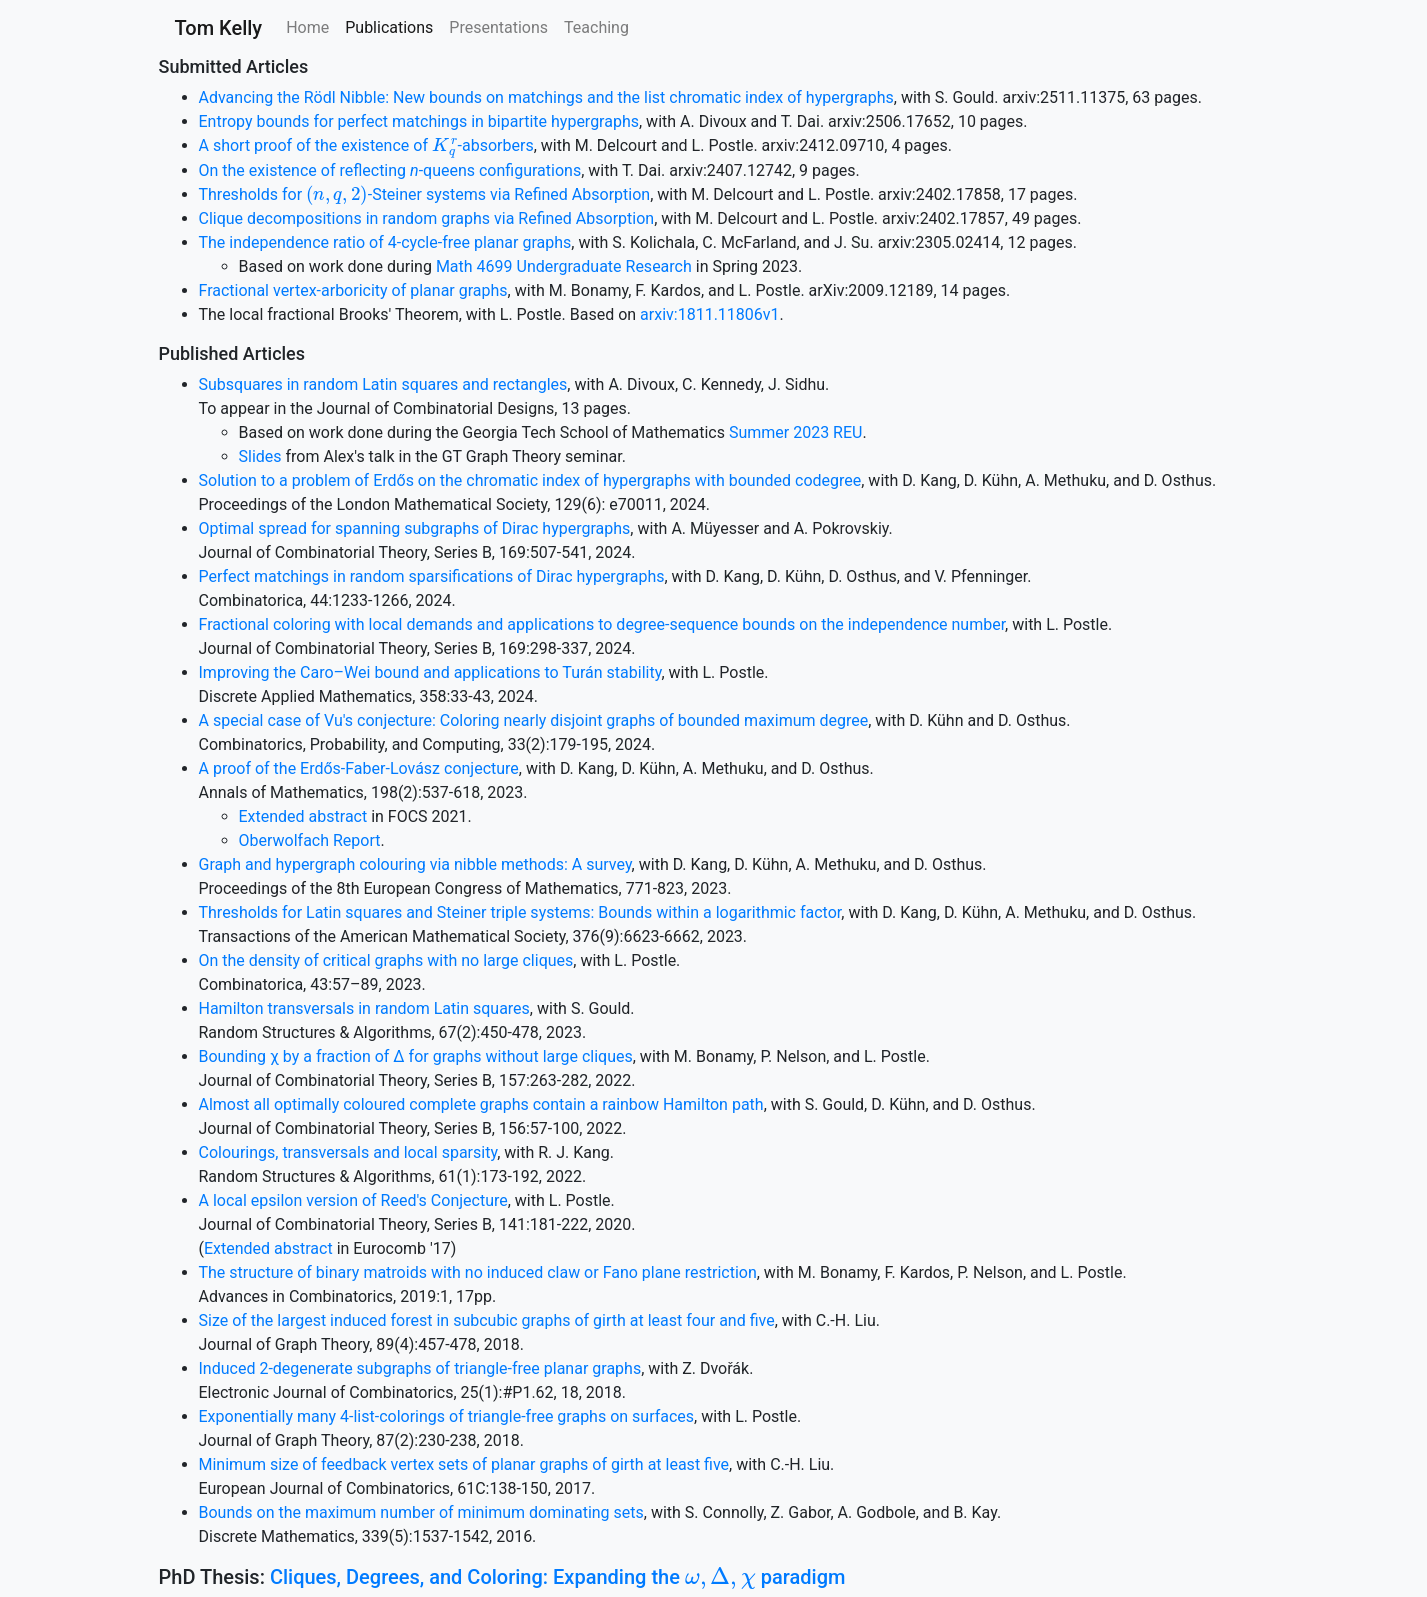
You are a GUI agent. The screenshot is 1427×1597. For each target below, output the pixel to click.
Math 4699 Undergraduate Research (564, 266)
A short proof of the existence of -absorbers (366, 145)
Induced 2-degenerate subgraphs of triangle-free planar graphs (420, 1368)
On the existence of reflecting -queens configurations (390, 170)
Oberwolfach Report (310, 840)
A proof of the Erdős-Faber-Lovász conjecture (359, 768)
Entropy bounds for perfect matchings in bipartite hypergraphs (419, 121)
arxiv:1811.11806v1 (709, 314)
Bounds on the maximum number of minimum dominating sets (421, 1512)
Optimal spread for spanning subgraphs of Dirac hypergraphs (415, 528)
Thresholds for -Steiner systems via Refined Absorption (425, 194)
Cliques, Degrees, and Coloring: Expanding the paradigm (558, 1577)
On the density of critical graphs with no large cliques (386, 960)
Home (307, 27)
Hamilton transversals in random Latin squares (364, 1008)
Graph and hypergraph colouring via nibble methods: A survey (415, 864)
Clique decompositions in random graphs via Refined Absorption (427, 218)
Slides (260, 456)
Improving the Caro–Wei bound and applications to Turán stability (430, 672)
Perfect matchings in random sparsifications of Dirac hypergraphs (432, 576)
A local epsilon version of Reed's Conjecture (353, 1200)
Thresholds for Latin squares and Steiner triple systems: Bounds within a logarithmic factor (520, 912)
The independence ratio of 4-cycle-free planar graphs (385, 242)
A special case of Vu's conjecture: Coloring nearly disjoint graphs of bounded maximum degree (534, 720)
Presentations (498, 27)
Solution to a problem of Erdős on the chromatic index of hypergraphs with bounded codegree (530, 480)
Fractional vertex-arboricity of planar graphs (353, 290)
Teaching (596, 27)
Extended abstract (303, 816)
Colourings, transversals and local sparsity (348, 1152)
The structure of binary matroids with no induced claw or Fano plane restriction (478, 1272)
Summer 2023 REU (796, 432)
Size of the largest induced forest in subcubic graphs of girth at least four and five (487, 1320)
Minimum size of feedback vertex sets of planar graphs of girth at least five (464, 1464)
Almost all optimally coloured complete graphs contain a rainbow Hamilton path (481, 1104)
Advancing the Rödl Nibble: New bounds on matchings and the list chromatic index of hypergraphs (546, 97)
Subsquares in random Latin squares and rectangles (383, 384)
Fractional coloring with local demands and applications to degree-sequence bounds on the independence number (602, 624)
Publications (389, 27)
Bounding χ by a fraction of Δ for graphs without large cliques (416, 1056)
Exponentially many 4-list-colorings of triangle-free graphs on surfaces (447, 1416)
